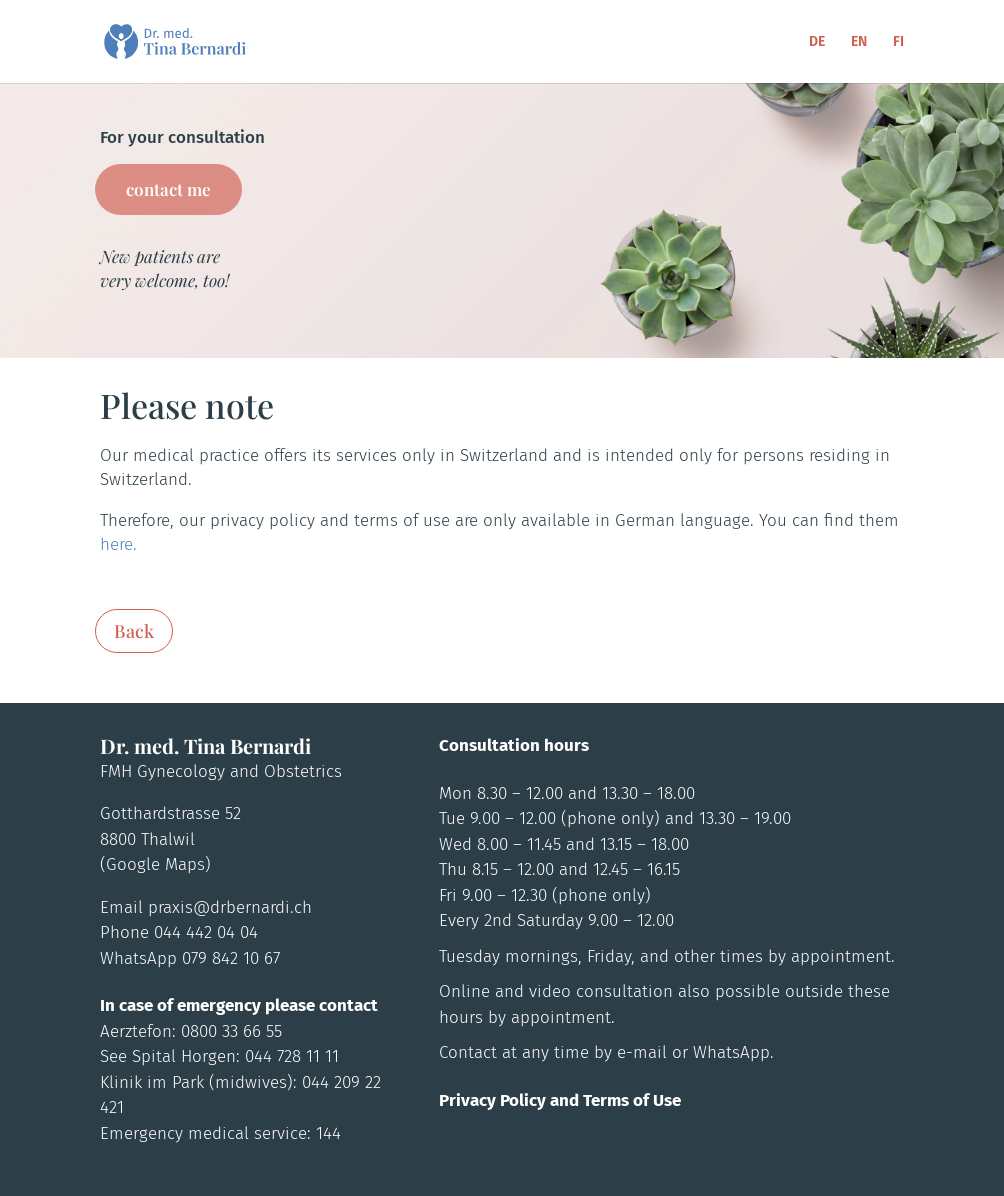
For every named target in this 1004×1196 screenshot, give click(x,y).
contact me (168, 189)
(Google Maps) (155, 864)
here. (118, 544)
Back (134, 631)
